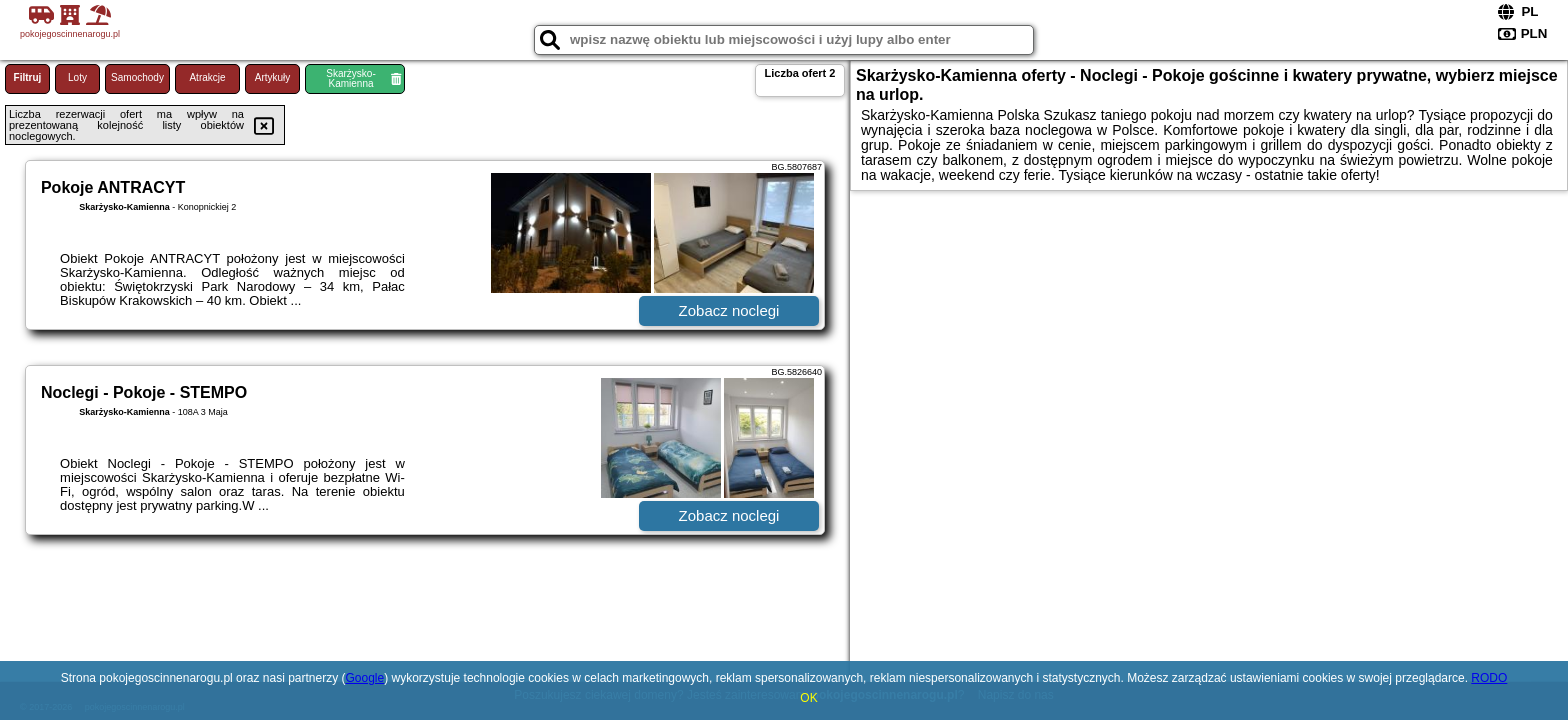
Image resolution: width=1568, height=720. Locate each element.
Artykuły (273, 77)
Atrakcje (207, 77)
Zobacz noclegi (729, 310)
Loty (77, 77)
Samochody (137, 77)
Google (365, 678)
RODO (1489, 678)
